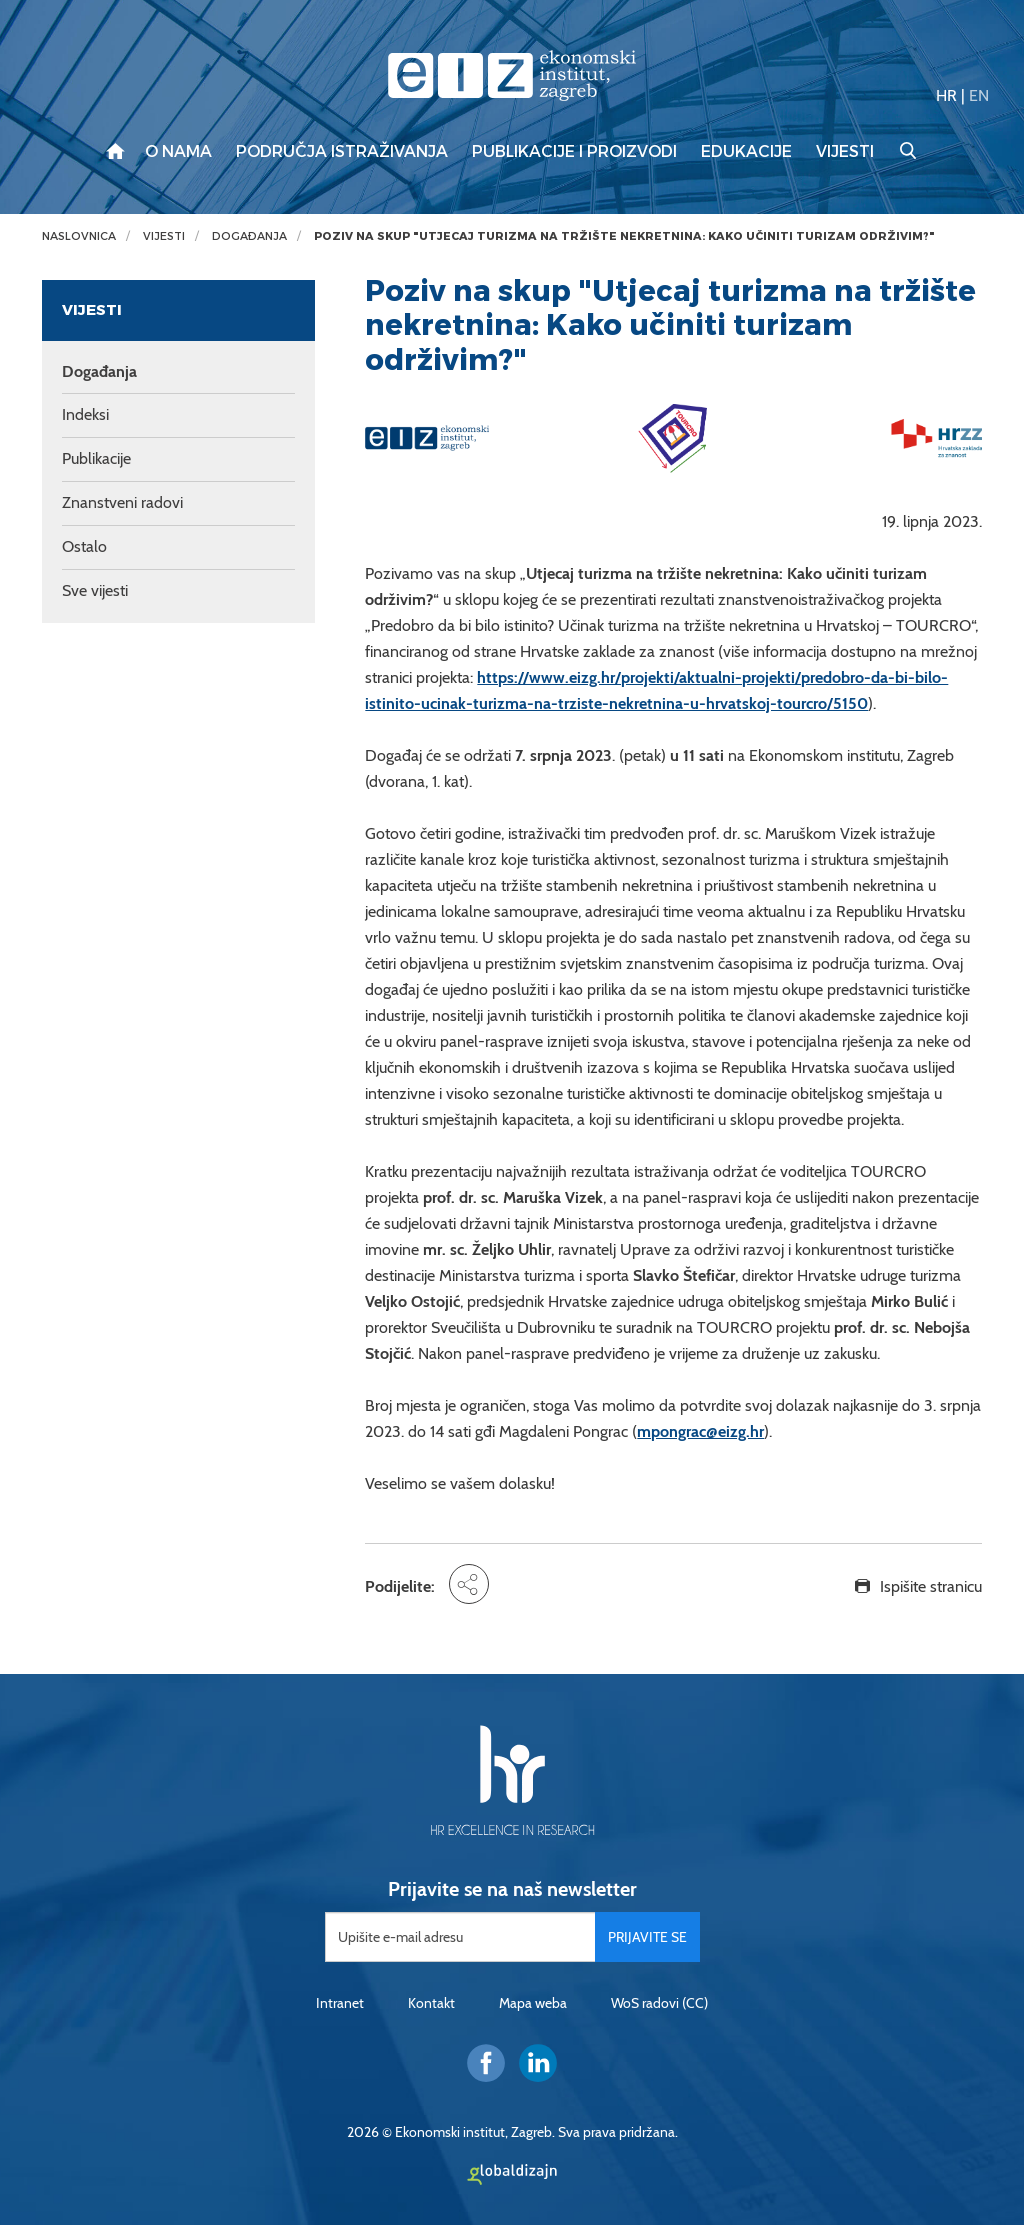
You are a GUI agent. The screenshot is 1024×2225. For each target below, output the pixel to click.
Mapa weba (533, 2003)
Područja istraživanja (342, 152)
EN (979, 95)
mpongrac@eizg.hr (700, 1431)
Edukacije (746, 152)
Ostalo (84, 546)
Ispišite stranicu (931, 1586)
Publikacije (96, 458)
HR (946, 95)
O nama (178, 152)
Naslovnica (79, 236)
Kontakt (431, 2003)
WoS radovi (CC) (659, 2003)
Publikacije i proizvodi (574, 152)
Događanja (249, 236)
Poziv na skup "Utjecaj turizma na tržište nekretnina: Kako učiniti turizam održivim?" (624, 236)
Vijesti (845, 152)
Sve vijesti (95, 590)
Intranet (340, 2003)
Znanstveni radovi (122, 502)
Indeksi (85, 414)
